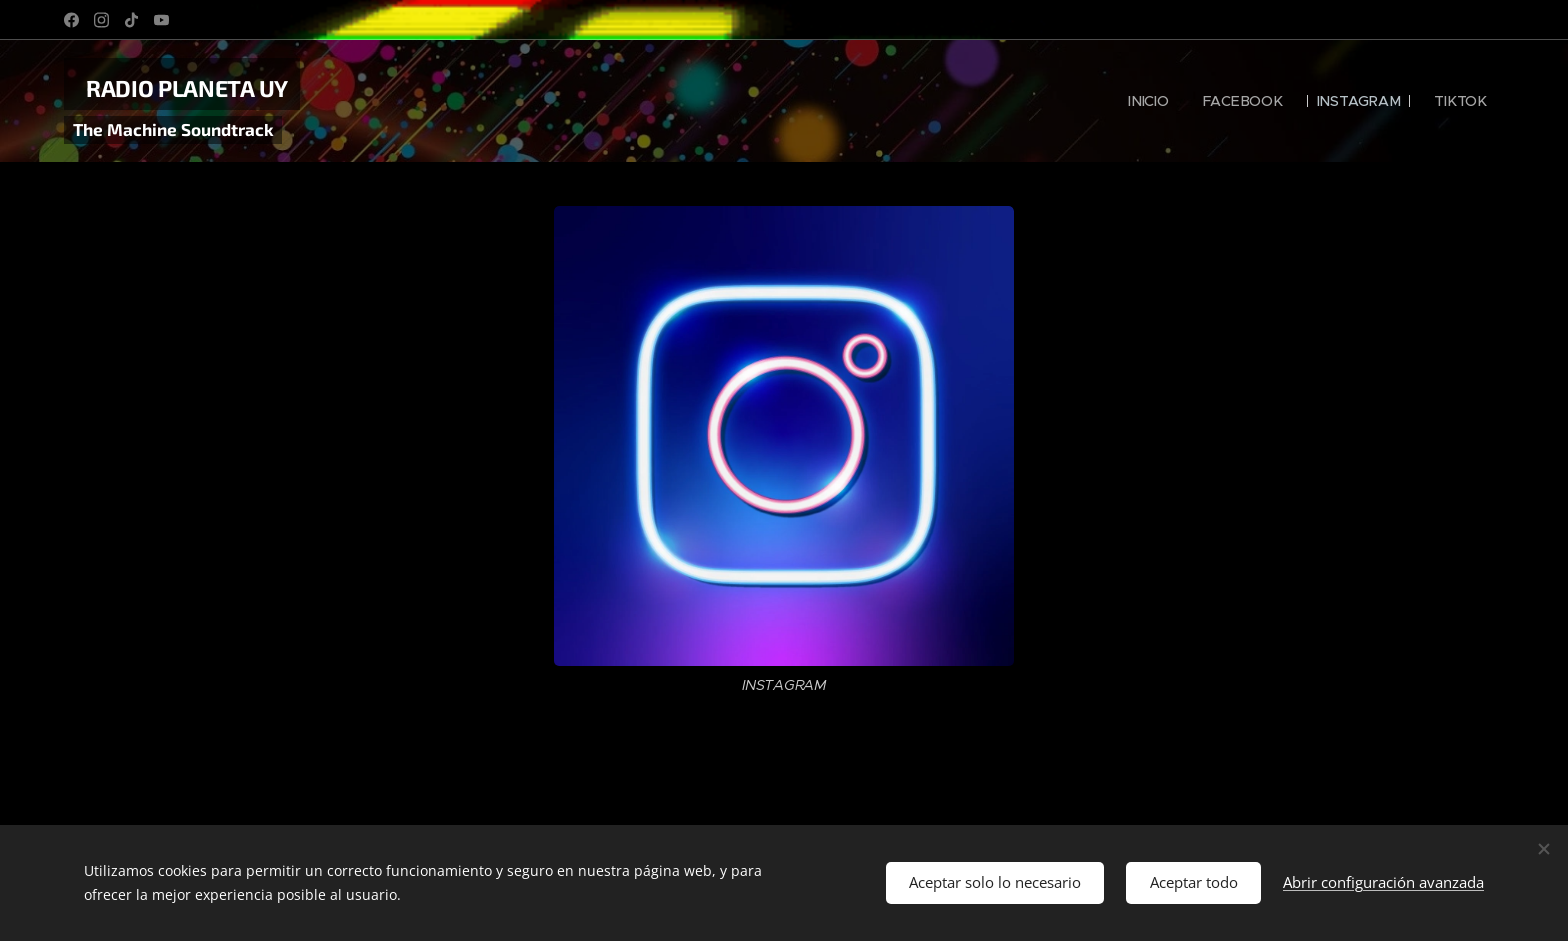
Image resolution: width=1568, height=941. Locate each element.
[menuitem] (1150, 101)
